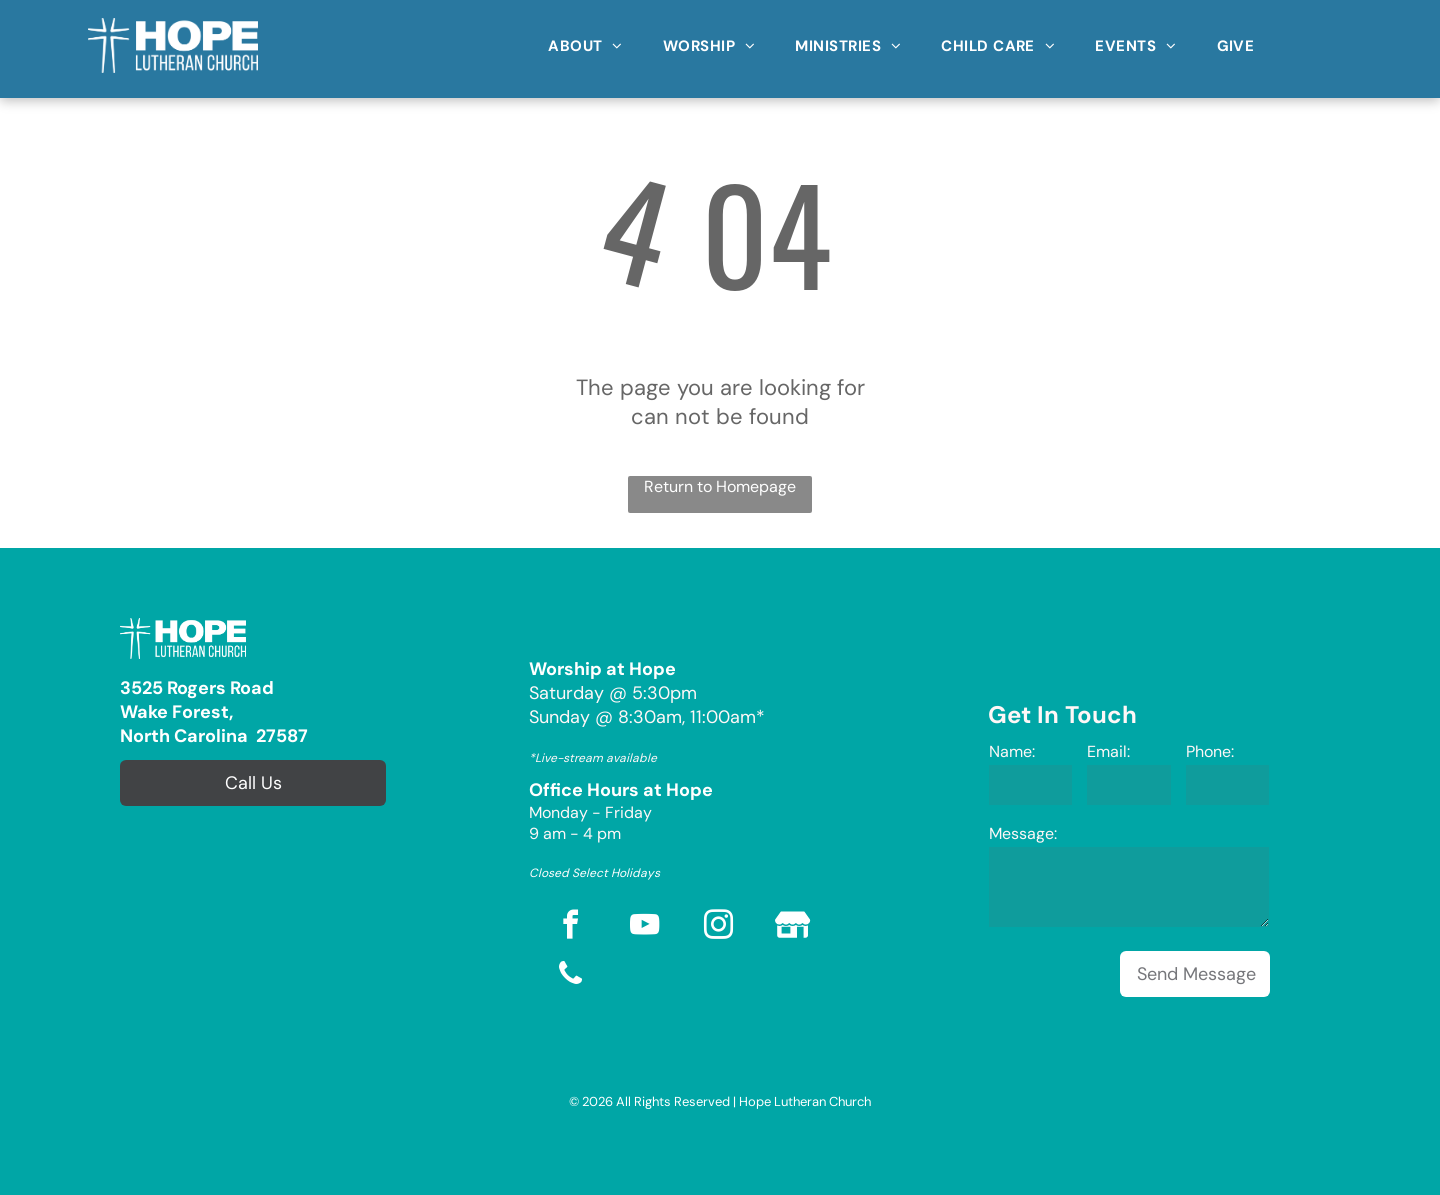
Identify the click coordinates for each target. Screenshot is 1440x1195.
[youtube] (645, 927)
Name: (1012, 751)
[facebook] (571, 927)
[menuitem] (585, 39)
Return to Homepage (720, 486)
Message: (1023, 833)
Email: (1108, 751)
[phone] (571, 976)
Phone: (1210, 751)
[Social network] (793, 927)
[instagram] (719, 927)
